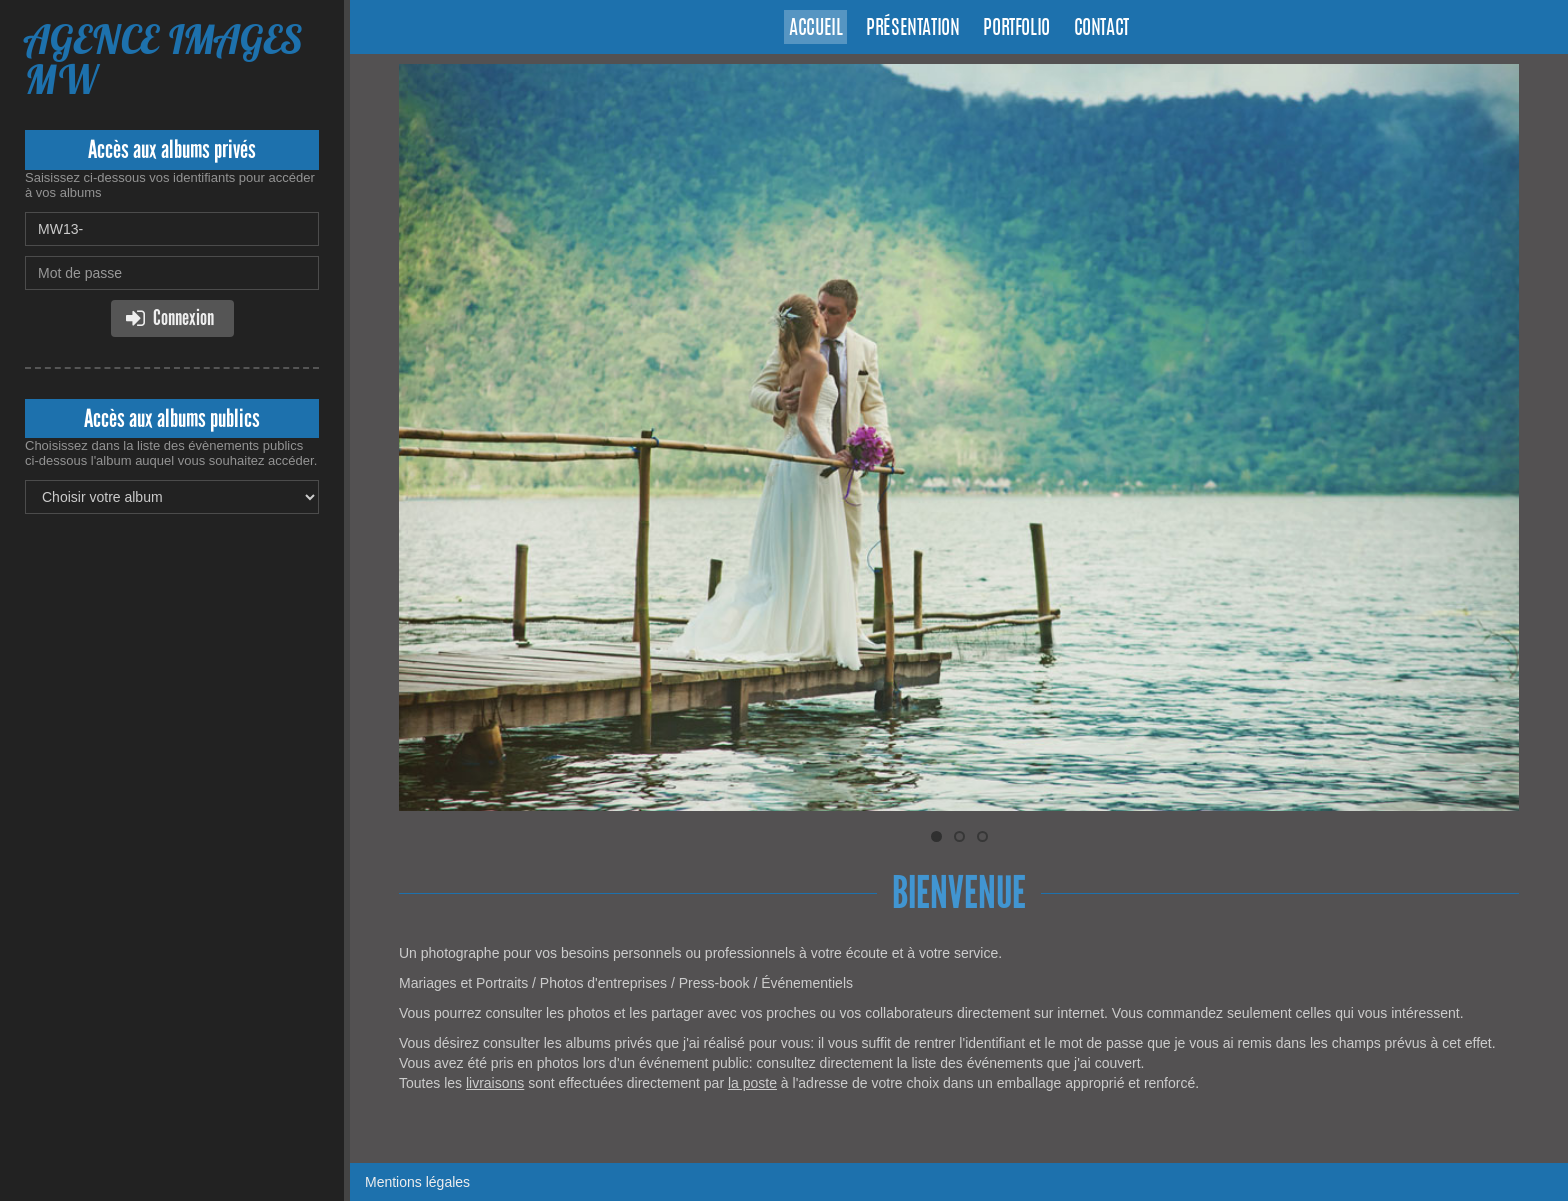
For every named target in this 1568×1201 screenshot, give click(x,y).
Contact (1101, 29)
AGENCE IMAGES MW (163, 59)
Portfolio (1016, 29)
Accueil (815, 29)
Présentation (912, 29)
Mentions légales (417, 1182)
